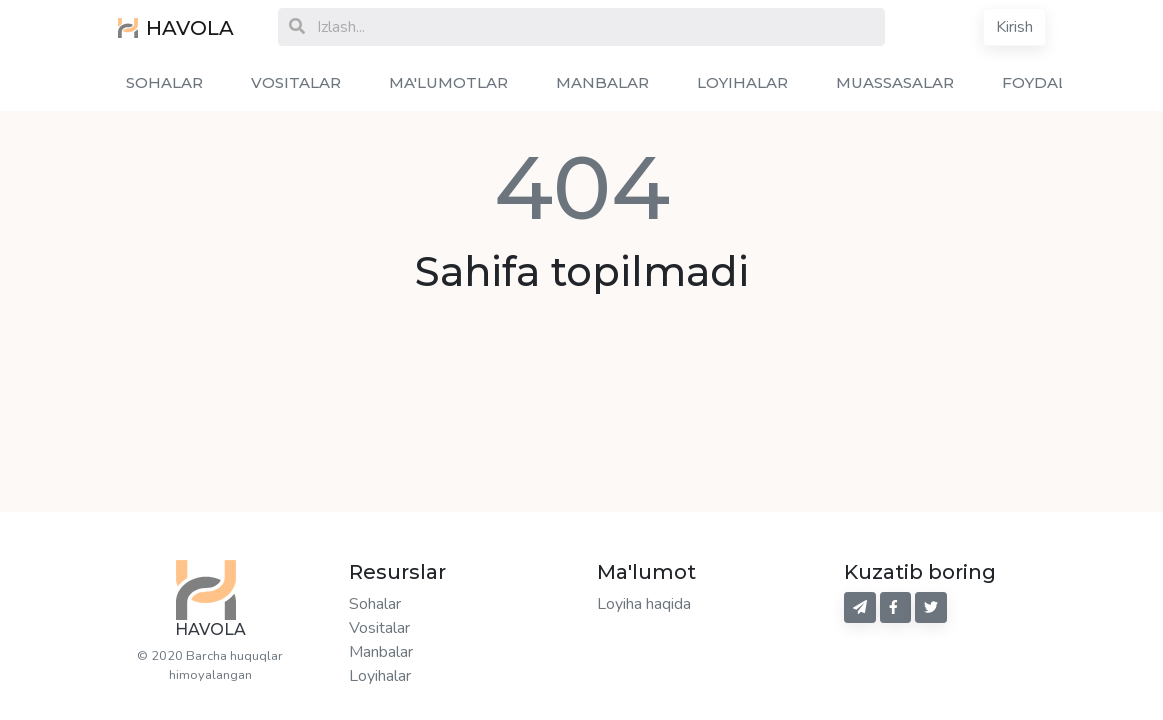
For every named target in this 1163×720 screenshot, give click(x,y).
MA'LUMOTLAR (448, 82)
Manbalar (381, 652)
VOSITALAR (296, 82)
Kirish (1014, 27)
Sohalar (375, 604)
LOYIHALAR (742, 82)
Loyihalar (380, 676)
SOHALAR (164, 82)
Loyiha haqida (644, 604)
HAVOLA (176, 28)
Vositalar (379, 628)
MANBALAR (602, 82)
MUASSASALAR (895, 82)
